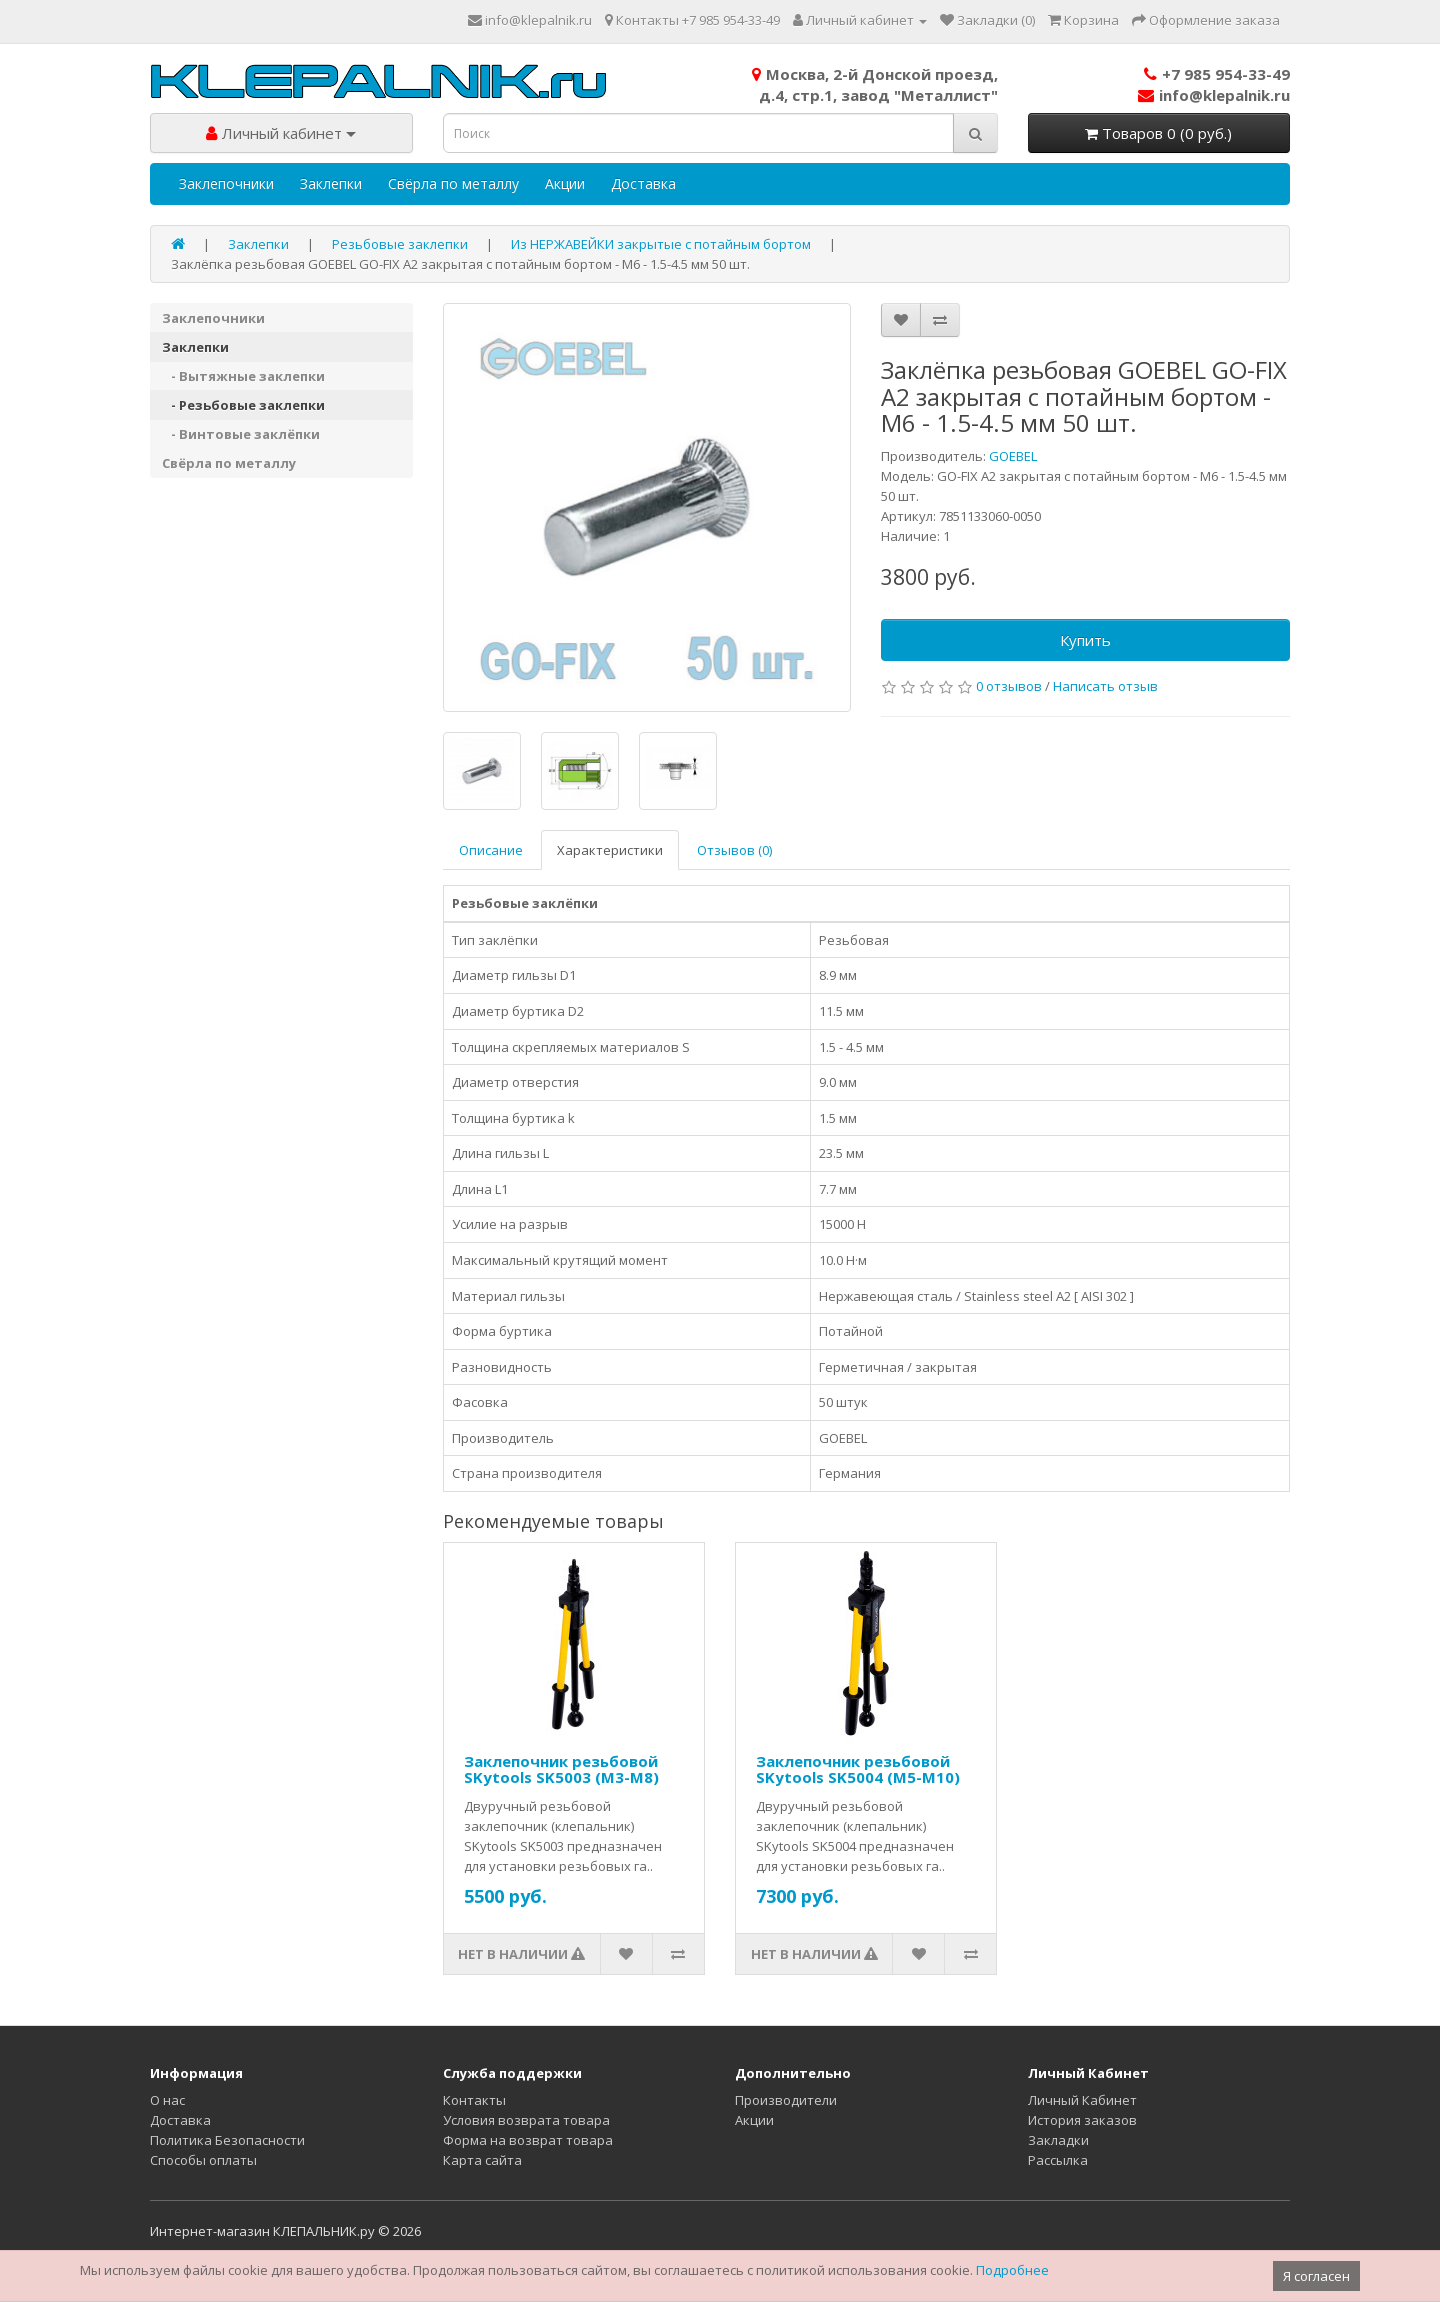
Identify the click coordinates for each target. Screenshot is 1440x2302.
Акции (565, 183)
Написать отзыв (1105, 686)
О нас (167, 2100)
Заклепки (331, 183)
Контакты (474, 2100)
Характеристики (610, 850)
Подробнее (1012, 2270)
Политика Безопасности (227, 2140)
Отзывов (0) (734, 850)
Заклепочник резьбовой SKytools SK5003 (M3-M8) (561, 1769)
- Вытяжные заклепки (243, 376)
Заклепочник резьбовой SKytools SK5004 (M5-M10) (858, 1769)
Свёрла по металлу (453, 183)
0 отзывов (1009, 686)
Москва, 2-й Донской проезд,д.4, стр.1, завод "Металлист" (875, 84)
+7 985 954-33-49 (1217, 74)
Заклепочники (226, 183)
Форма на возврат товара (528, 2140)
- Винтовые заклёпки (241, 434)
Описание (491, 850)
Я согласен (1316, 2276)
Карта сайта (482, 2160)
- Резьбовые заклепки (243, 405)
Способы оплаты (203, 2160)
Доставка (643, 183)
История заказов (1082, 2120)
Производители (786, 2100)
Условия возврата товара (526, 2120)
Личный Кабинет (1082, 2100)
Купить (1085, 640)
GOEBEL (1013, 456)
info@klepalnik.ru (1214, 95)
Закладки (1058, 2140)
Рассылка (1058, 2160)
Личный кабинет (281, 133)
